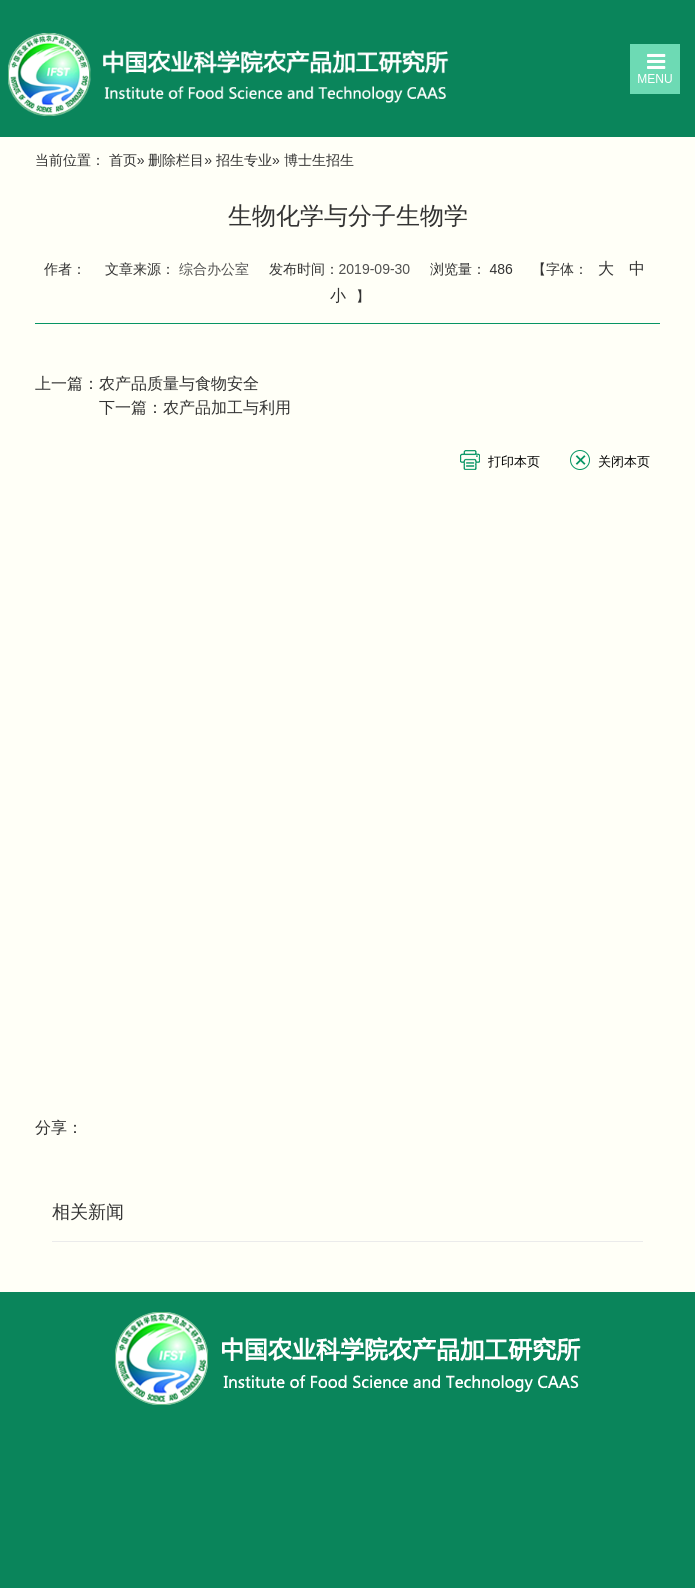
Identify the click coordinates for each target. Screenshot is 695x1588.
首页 (123, 160)
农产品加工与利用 (227, 407)
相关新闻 (88, 1212)
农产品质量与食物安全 (179, 383)
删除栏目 (176, 160)
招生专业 (244, 160)
